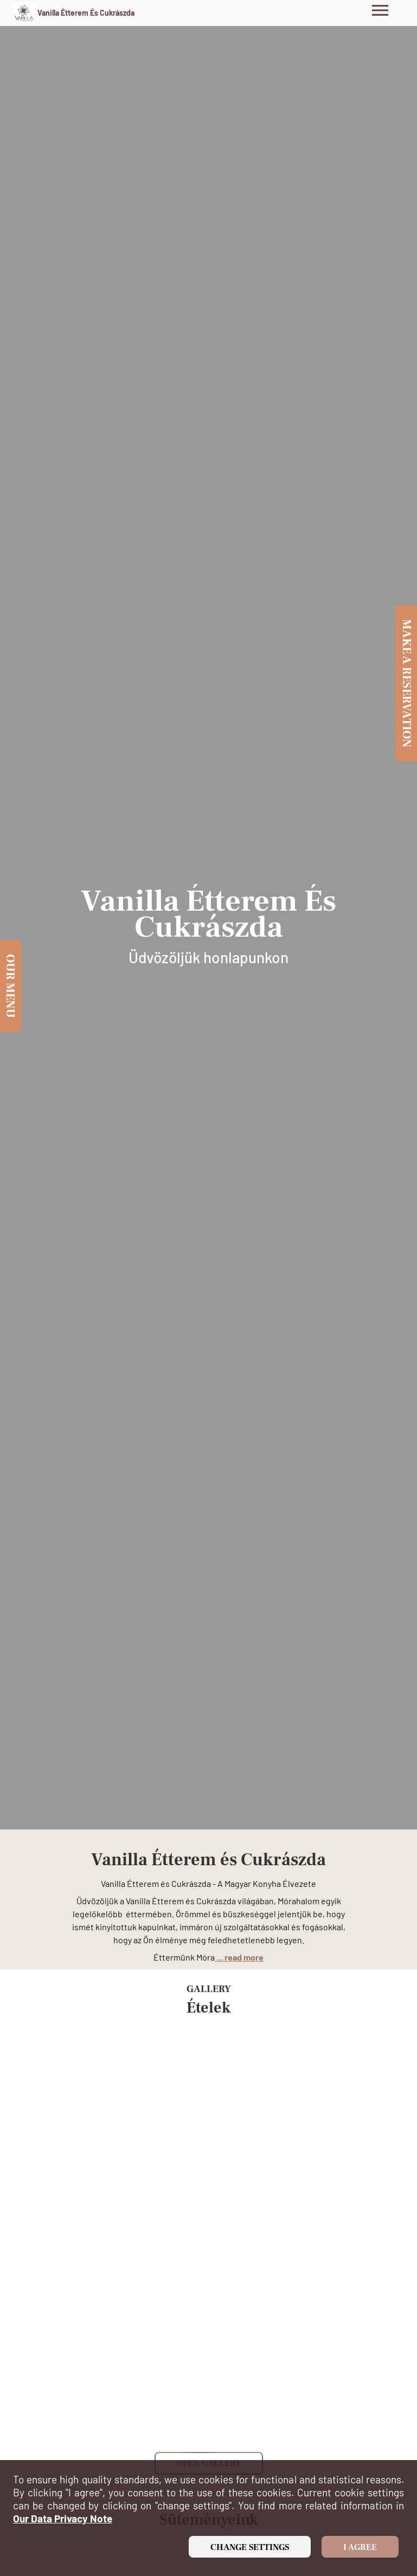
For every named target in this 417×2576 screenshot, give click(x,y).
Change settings (249, 2547)
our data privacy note (62, 2518)
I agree (360, 2547)
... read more (239, 1957)
